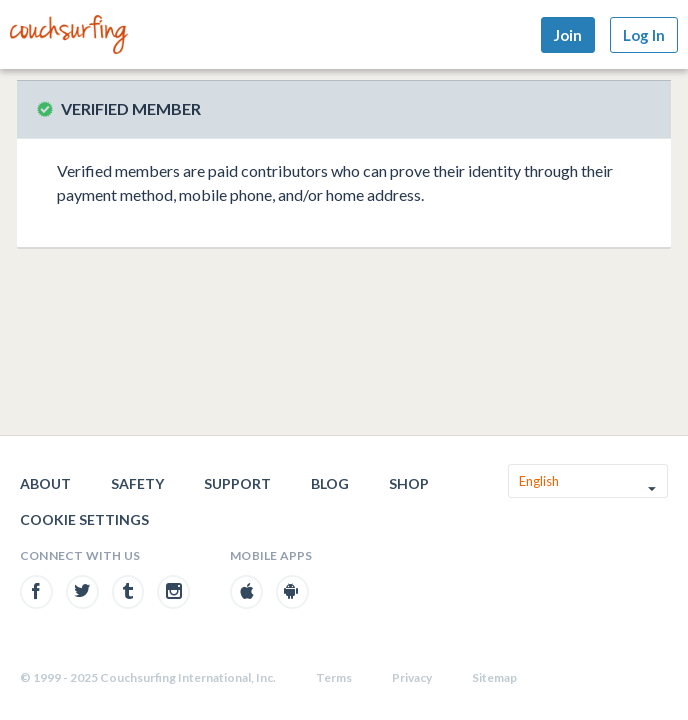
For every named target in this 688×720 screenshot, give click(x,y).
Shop (409, 483)
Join (568, 35)
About (45, 483)
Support (237, 483)
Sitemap (494, 677)
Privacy (412, 677)
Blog (330, 483)
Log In (644, 35)
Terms (334, 677)
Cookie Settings (84, 519)
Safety (137, 483)
